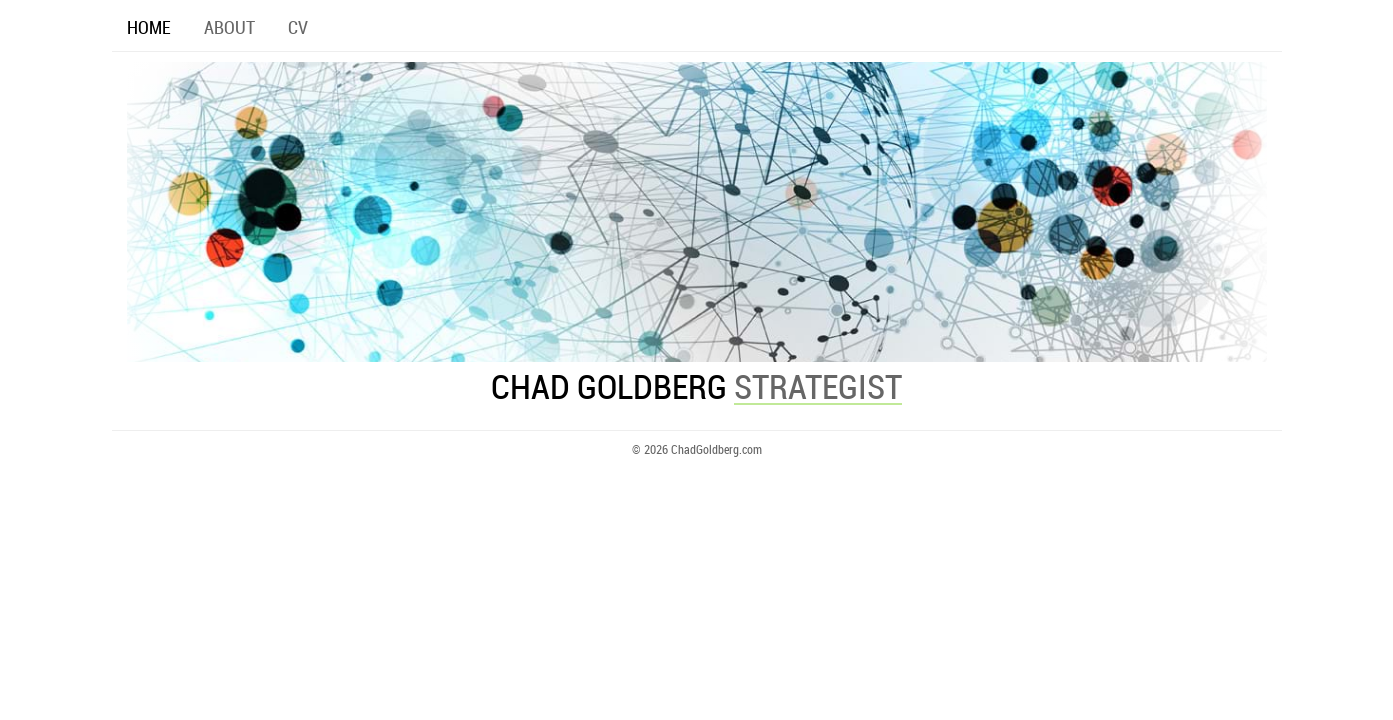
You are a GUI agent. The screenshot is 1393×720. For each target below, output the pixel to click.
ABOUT (229, 27)
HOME (149, 27)
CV (298, 27)
